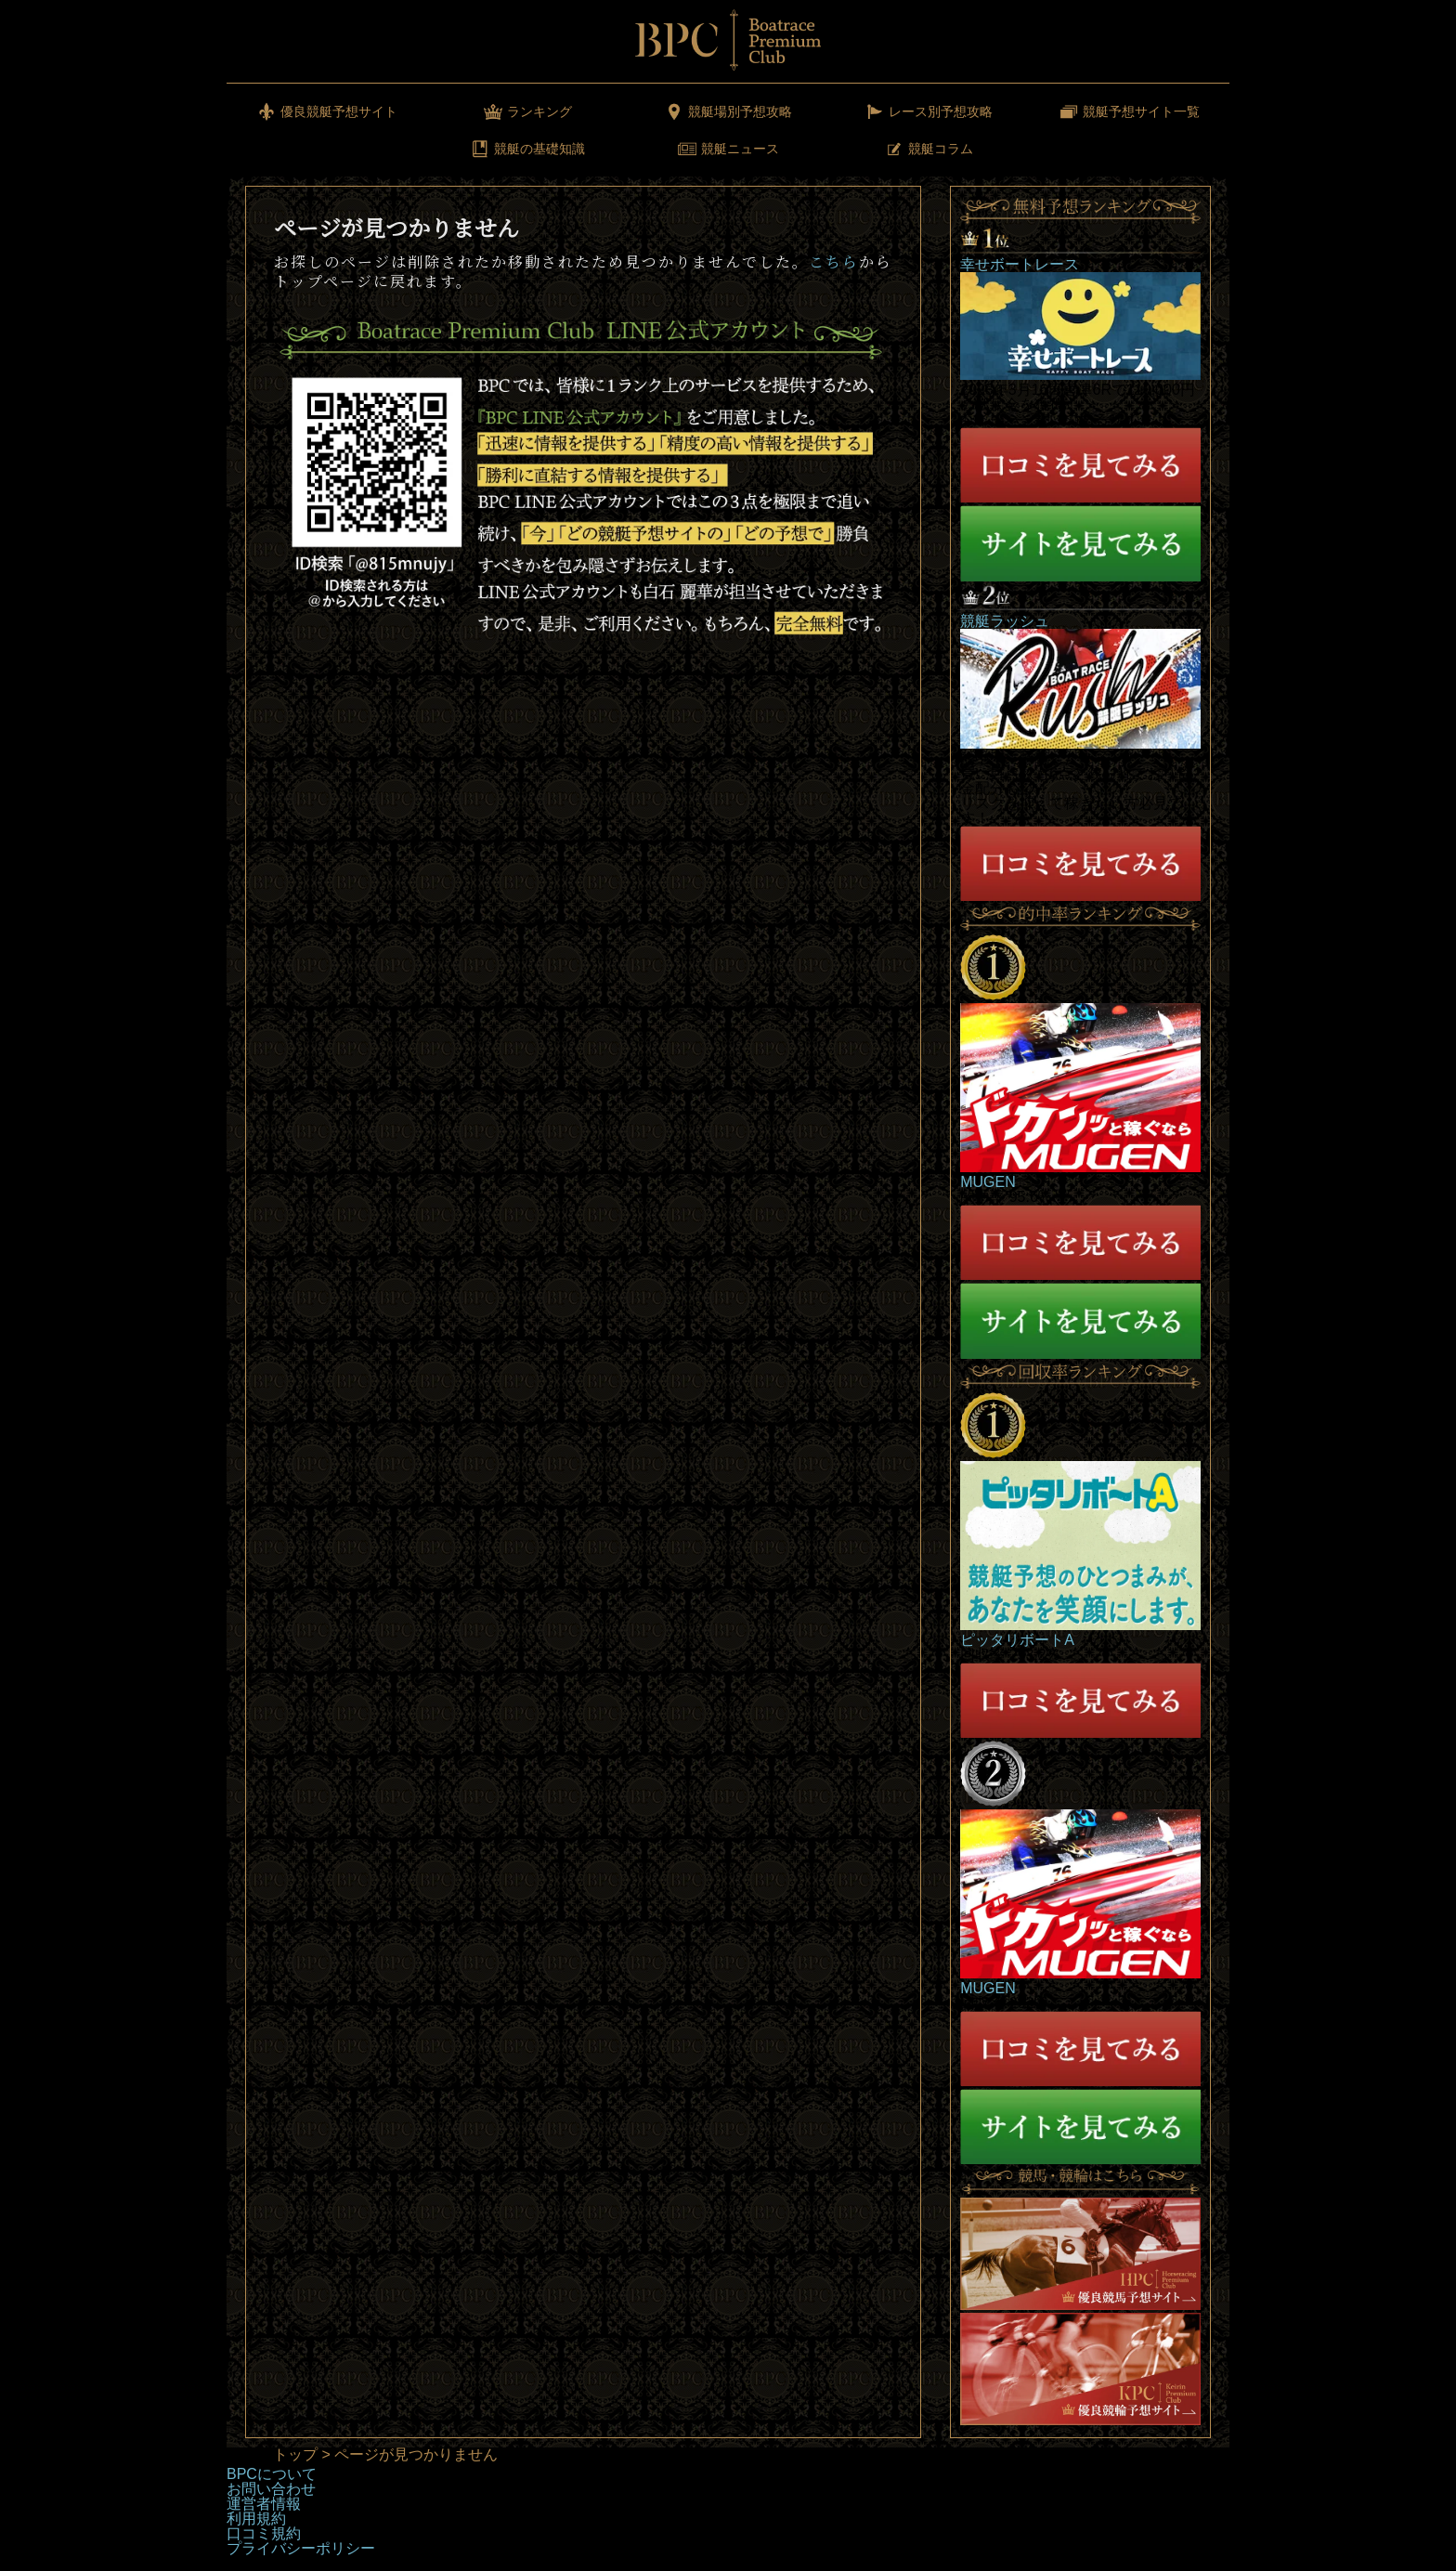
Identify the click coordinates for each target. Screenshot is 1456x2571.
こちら (834, 261)
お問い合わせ (271, 2489)
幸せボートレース (1019, 264)
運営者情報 (264, 2504)
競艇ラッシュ (1004, 621)
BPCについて (272, 2474)
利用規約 (256, 2518)
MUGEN (988, 1182)
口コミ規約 (264, 2533)
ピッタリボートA (1017, 1640)
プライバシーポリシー (301, 2548)
